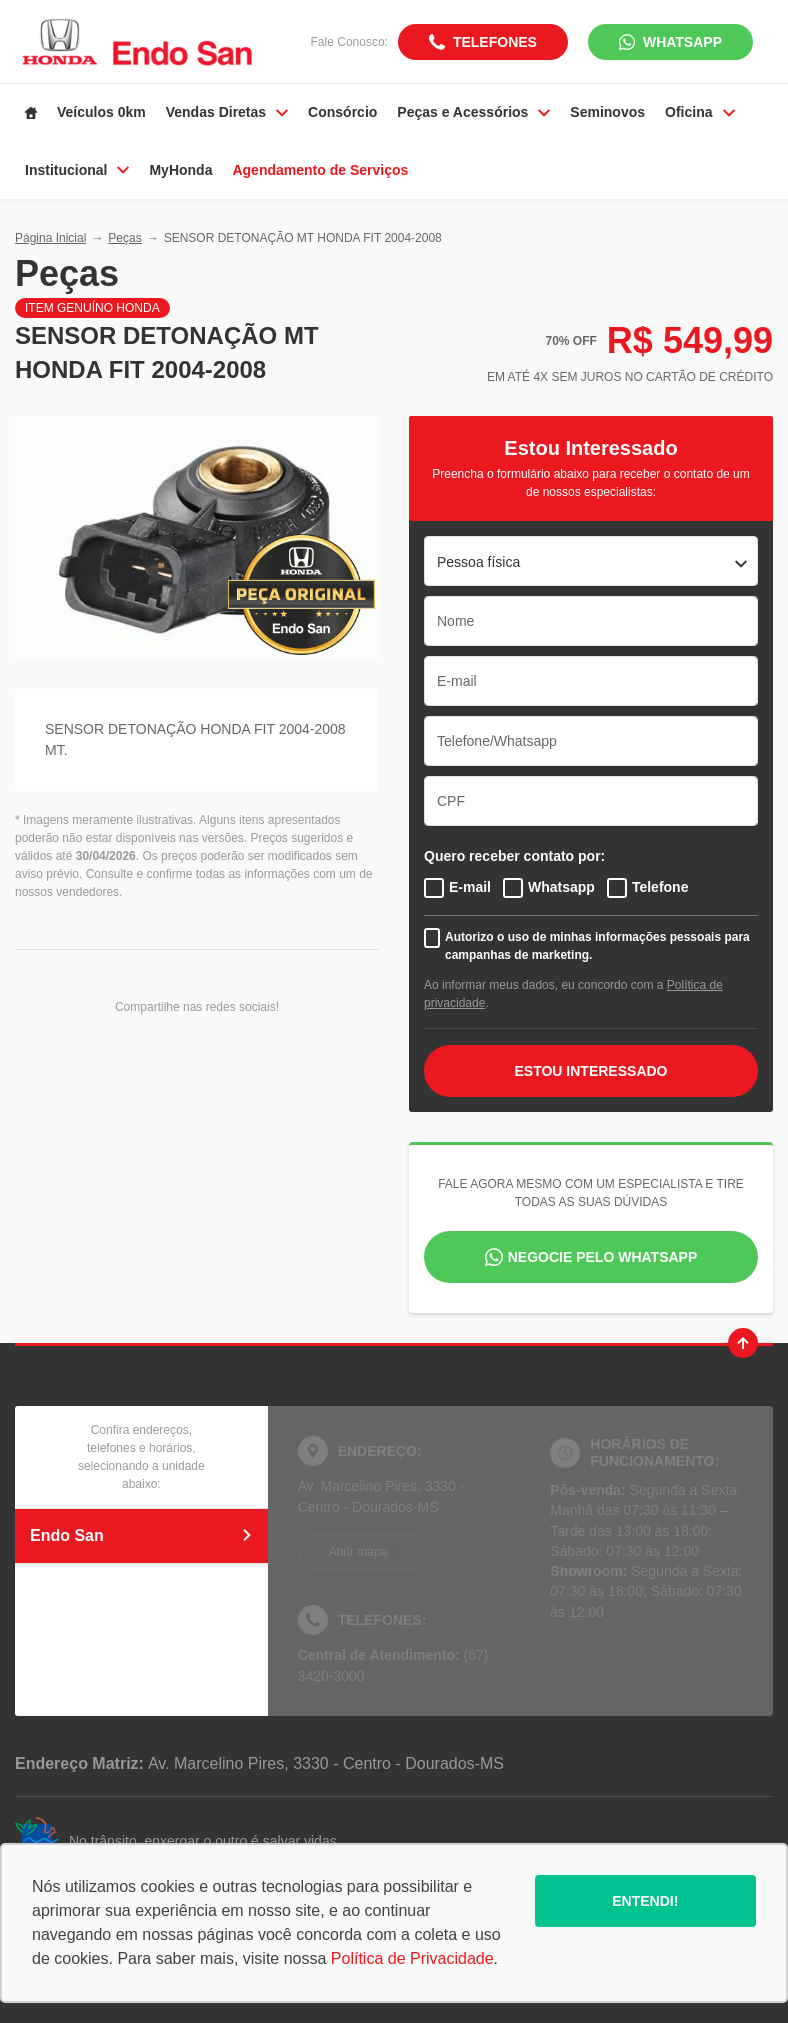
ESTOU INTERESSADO (591, 1071)
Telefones (495, 42)
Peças (124, 238)
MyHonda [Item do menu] (180, 170)
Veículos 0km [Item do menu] (101, 112)
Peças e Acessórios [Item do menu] (473, 112)
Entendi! (645, 1901)
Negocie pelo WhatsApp (603, 1257)
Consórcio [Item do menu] (342, 112)
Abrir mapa (358, 1552)
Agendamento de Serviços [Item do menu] (320, 170)
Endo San (141, 1535)
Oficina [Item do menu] (699, 112)
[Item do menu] (31, 113)
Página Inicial (50, 238)
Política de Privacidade (412, 1958)
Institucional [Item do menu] (77, 170)
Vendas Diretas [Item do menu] (227, 112)
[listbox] (591, 561)
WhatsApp (682, 42)
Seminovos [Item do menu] (607, 112)
